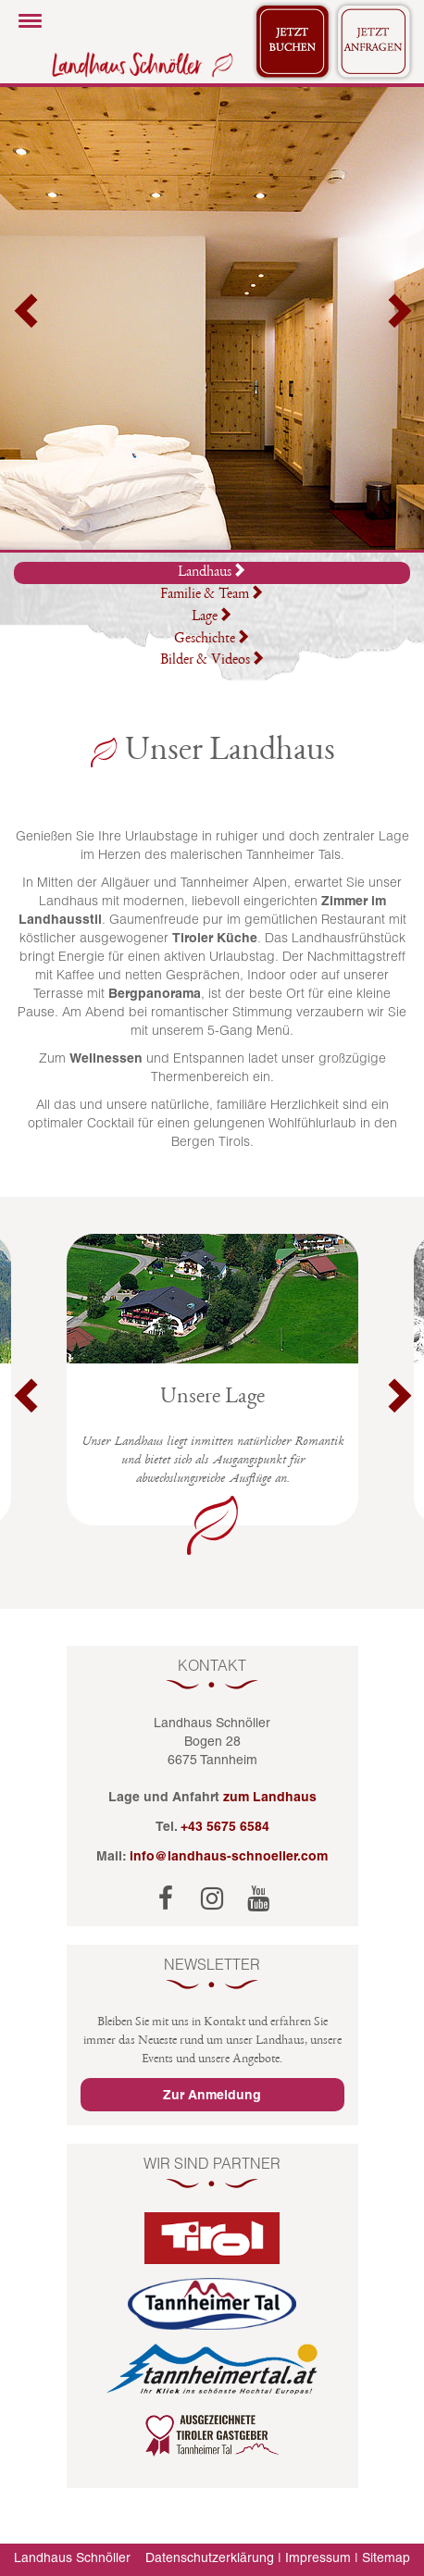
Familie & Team (212, 595)
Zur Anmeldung (212, 2094)
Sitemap (386, 2557)
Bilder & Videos (212, 660)
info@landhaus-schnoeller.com (229, 1855)
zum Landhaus (270, 1796)
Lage (212, 617)
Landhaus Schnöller (72, 2557)
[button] (28, 318)
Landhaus (212, 571)
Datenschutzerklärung (209, 2557)
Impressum (318, 2557)
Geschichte (212, 639)
